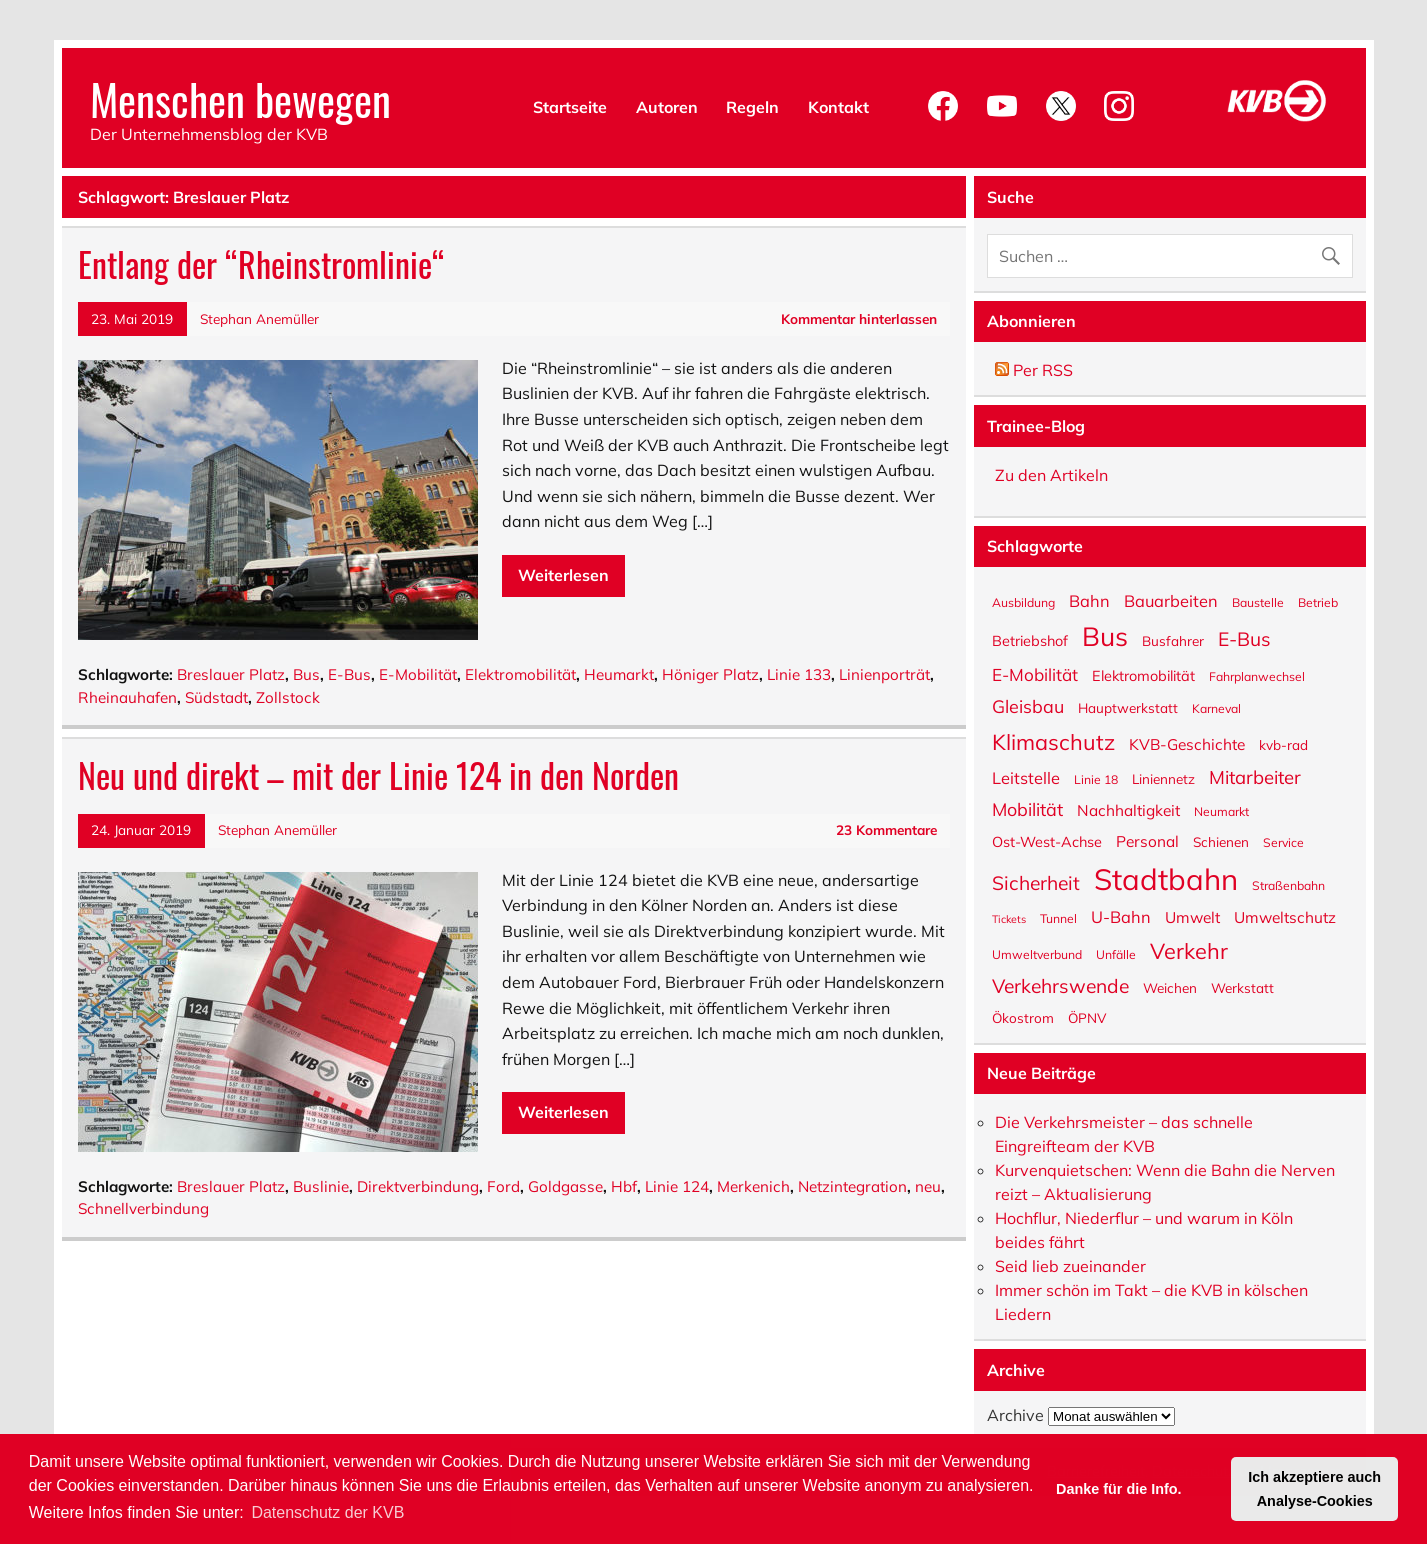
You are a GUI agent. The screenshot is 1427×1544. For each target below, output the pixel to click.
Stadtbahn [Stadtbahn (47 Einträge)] (1166, 877)
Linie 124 (677, 1186)
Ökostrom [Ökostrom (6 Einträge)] (1023, 1017)
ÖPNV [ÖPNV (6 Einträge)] (1087, 1017)
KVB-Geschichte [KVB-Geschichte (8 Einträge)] (1187, 743)
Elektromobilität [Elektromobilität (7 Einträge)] (1143, 674)
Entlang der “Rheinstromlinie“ (261, 264)
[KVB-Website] (1277, 121)
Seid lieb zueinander (1070, 1266)
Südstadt (216, 697)
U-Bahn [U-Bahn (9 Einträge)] (1121, 916)
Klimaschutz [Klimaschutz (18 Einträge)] (1053, 740)
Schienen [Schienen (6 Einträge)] (1221, 841)
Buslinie (321, 1186)
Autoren (667, 107)
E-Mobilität (418, 674)
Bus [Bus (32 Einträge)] (1105, 635)
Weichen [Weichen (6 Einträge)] (1170, 987)
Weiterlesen (563, 575)
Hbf (624, 1186)
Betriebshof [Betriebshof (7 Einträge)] (1030, 639)
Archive (1015, 1415)
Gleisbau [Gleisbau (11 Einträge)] (1028, 705)
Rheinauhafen (127, 697)
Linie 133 (799, 674)
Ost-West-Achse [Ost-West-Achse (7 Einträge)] (1047, 840)
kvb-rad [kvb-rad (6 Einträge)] (1283, 744)
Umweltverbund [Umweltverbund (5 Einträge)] (1037, 954)
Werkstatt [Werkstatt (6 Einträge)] (1242, 987)
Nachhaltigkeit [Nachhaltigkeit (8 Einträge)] (1128, 809)
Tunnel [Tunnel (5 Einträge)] (1058, 918)
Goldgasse (565, 1186)
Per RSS (1034, 370)
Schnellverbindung (143, 1208)
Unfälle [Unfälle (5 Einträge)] (1116, 954)
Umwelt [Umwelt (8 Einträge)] (1192, 916)
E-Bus (349, 674)
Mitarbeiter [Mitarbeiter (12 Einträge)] (1255, 775)
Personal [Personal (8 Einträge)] (1147, 840)
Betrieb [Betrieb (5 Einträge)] (1318, 602)
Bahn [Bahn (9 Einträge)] (1089, 600)
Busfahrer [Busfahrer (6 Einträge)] (1173, 640)
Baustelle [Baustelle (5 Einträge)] (1258, 602)
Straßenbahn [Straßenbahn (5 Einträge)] (1288, 885)
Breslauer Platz (231, 674)
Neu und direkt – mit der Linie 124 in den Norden (378, 775)
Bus (306, 674)
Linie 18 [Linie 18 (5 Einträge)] (1096, 779)
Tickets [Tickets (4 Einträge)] (1009, 918)
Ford (503, 1186)
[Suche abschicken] (1335, 251)
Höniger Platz (710, 674)
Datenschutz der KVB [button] (327, 1512)
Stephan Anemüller (259, 318)
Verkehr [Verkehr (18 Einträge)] (1189, 949)
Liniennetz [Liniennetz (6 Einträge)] (1163, 778)
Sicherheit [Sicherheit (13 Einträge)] (1036, 882)
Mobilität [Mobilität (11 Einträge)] (1027, 808)
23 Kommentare (886, 829)
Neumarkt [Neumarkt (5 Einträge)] (1221, 811)
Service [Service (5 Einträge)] (1283, 842)
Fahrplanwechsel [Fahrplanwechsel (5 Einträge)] (1257, 676)
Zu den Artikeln (1051, 475)
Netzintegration (852, 1186)
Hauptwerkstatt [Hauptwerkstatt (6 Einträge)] (1128, 707)
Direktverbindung (418, 1186)
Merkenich (753, 1186)
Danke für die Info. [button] (1119, 1489)
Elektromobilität (520, 674)
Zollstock (288, 697)
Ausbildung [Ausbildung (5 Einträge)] (1023, 602)
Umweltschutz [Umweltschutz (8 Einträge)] (1285, 916)
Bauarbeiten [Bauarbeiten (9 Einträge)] (1171, 600)
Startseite (570, 107)
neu (928, 1186)
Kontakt (838, 107)
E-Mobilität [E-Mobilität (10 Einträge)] (1035, 673)
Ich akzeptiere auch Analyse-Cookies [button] (1314, 1489)
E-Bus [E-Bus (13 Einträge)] (1244, 638)
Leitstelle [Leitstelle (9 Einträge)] (1026, 777)
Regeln (752, 107)
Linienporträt (884, 674)
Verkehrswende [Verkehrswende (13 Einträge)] (1060, 985)
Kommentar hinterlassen (859, 318)
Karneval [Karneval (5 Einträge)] (1216, 708)
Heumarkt (619, 674)
